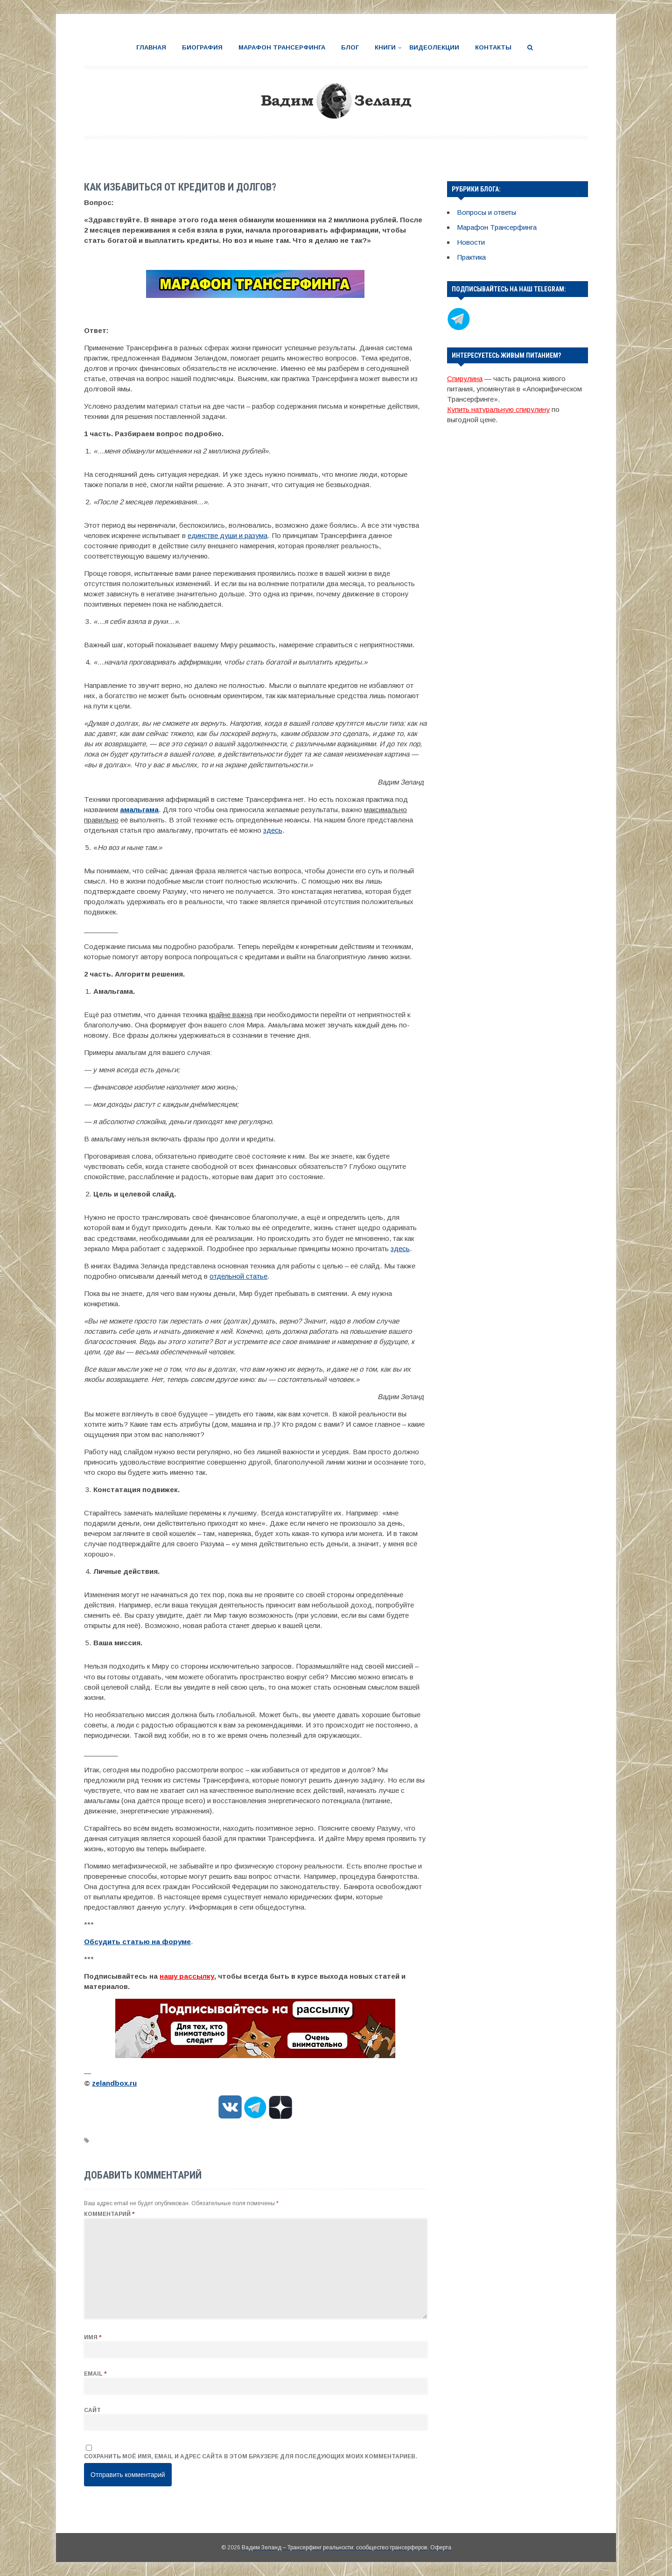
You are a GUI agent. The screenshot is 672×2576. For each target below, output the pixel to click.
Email (95, 2374)
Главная (151, 47)
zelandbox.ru (114, 2083)
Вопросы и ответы (486, 212)
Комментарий (109, 2214)
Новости (471, 242)
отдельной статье (238, 1276)
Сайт (92, 2410)
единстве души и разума (227, 535)
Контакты (493, 47)
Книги (385, 47)
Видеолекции (434, 47)
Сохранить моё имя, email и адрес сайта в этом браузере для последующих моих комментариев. (250, 2456)
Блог (350, 47)
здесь (272, 830)
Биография (202, 47)
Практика (471, 257)
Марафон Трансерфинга (281, 47)
